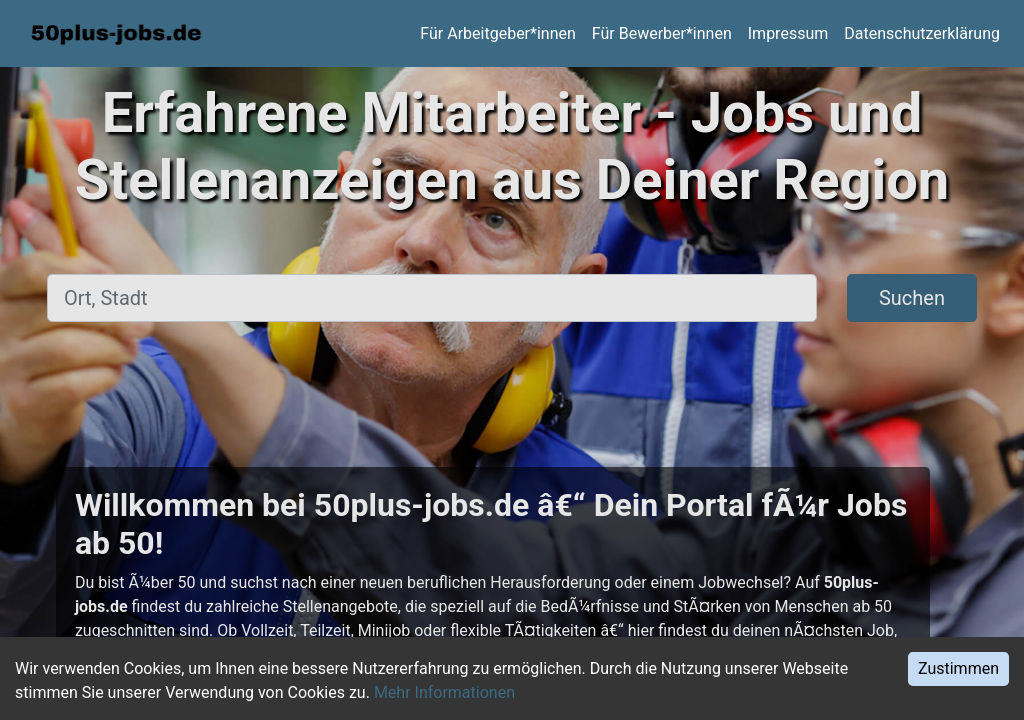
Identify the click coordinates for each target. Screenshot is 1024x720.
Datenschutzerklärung (922, 33)
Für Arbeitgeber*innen (497, 33)
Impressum (788, 33)
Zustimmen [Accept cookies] (958, 668)
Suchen (912, 298)
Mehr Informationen (444, 692)
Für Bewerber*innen (662, 33)
